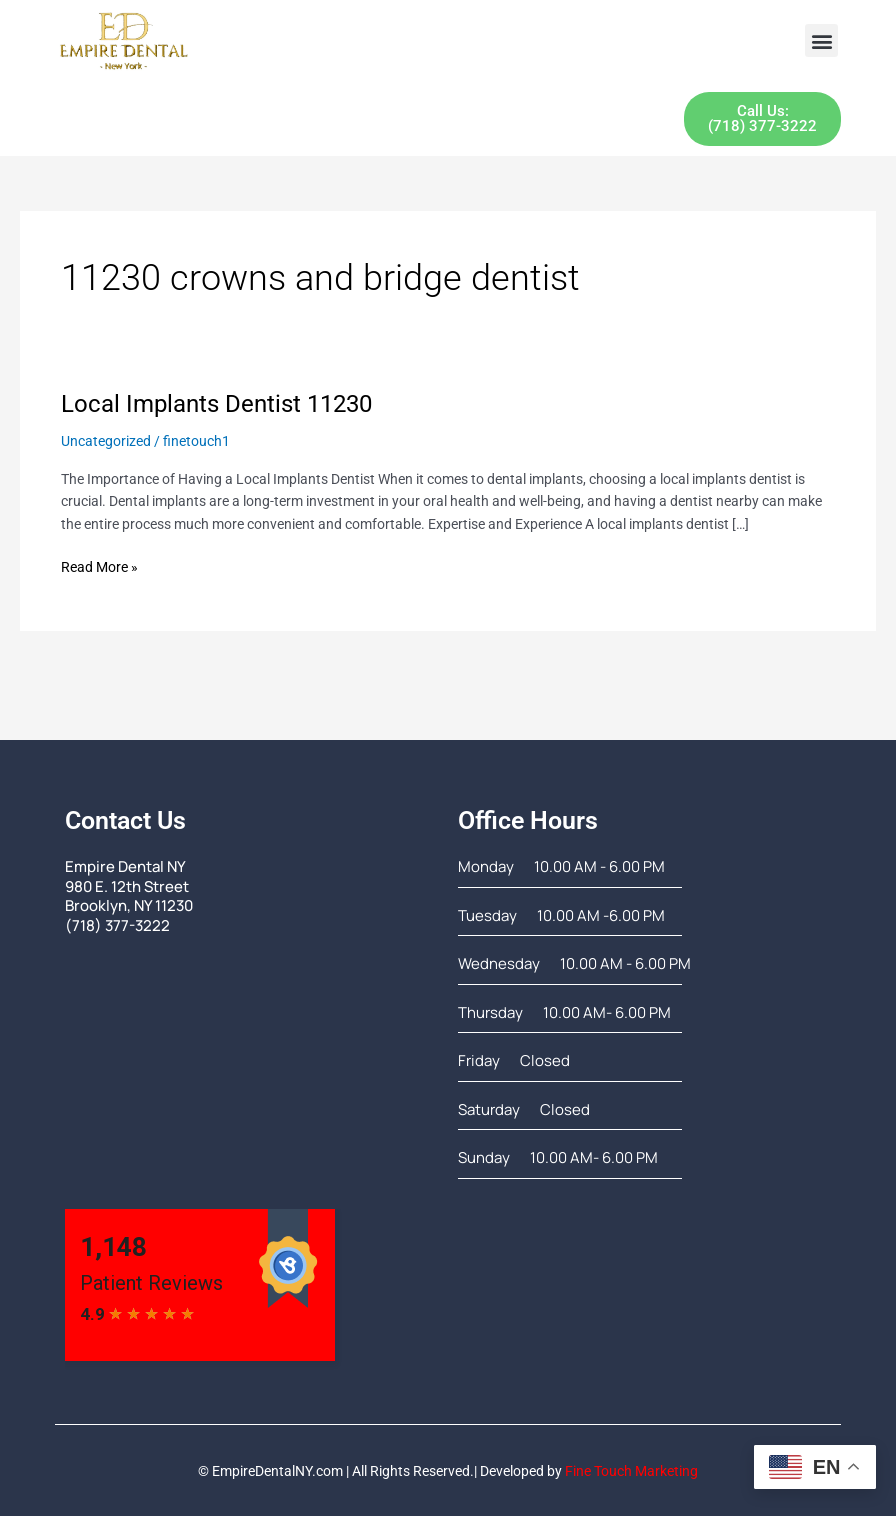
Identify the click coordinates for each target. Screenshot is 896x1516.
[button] (821, 40)
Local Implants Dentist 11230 (216, 404)
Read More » (99, 565)
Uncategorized (106, 440)
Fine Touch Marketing (631, 1471)
